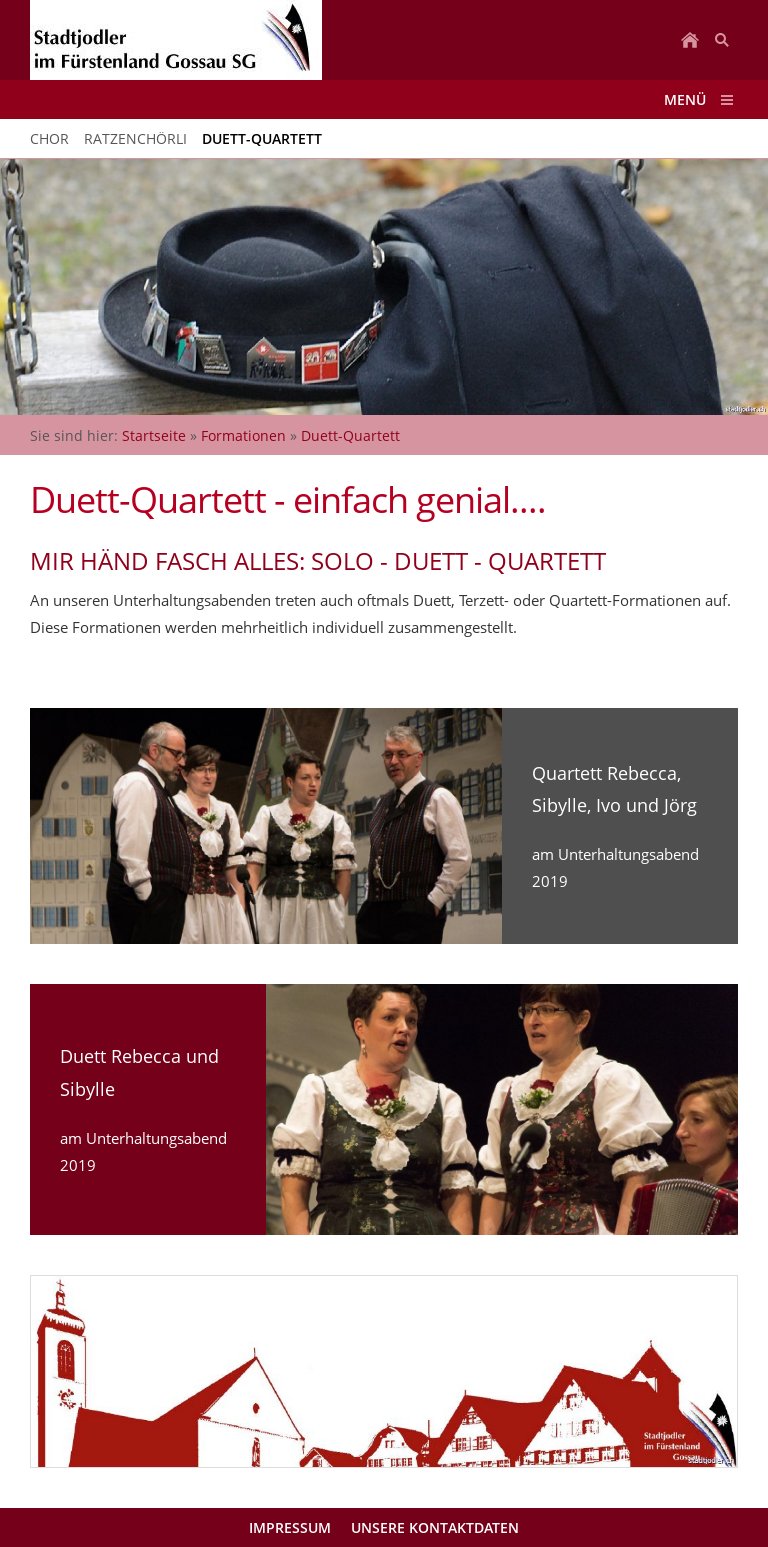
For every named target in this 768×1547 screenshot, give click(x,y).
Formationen (243, 435)
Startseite (154, 435)
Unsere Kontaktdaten (435, 1527)
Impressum (290, 1527)
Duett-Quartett (350, 435)
